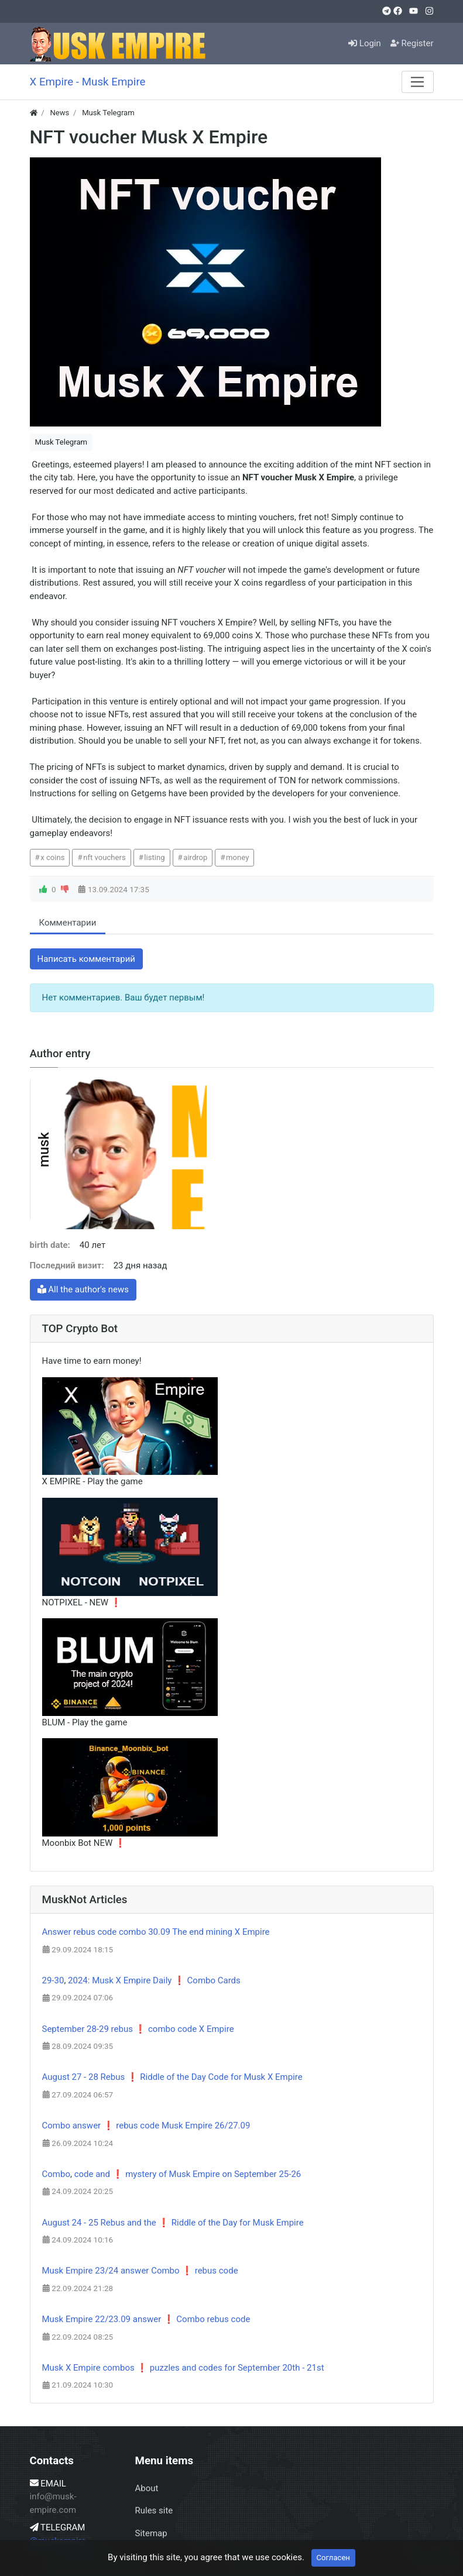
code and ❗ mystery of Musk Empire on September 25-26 (187, 2174)
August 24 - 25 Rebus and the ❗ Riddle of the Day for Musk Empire (173, 2222)
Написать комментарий (86, 959)
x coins (52, 857)
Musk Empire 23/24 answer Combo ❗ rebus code (140, 2270)
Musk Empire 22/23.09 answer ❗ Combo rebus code (146, 2319)
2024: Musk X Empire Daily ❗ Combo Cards (154, 1980)
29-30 (53, 1980)
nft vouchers (104, 857)
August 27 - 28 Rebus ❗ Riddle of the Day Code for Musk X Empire (172, 2077)
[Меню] (417, 82)
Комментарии (68, 922)
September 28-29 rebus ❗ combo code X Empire (138, 2029)
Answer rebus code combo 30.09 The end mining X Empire (156, 1932)
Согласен (333, 2557)
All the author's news (83, 1289)
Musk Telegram (61, 442)
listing (154, 857)
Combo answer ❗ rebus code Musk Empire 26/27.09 (146, 2125)
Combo (56, 2174)
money (237, 857)
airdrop (195, 857)
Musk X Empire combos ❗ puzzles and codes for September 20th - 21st (183, 2367)
